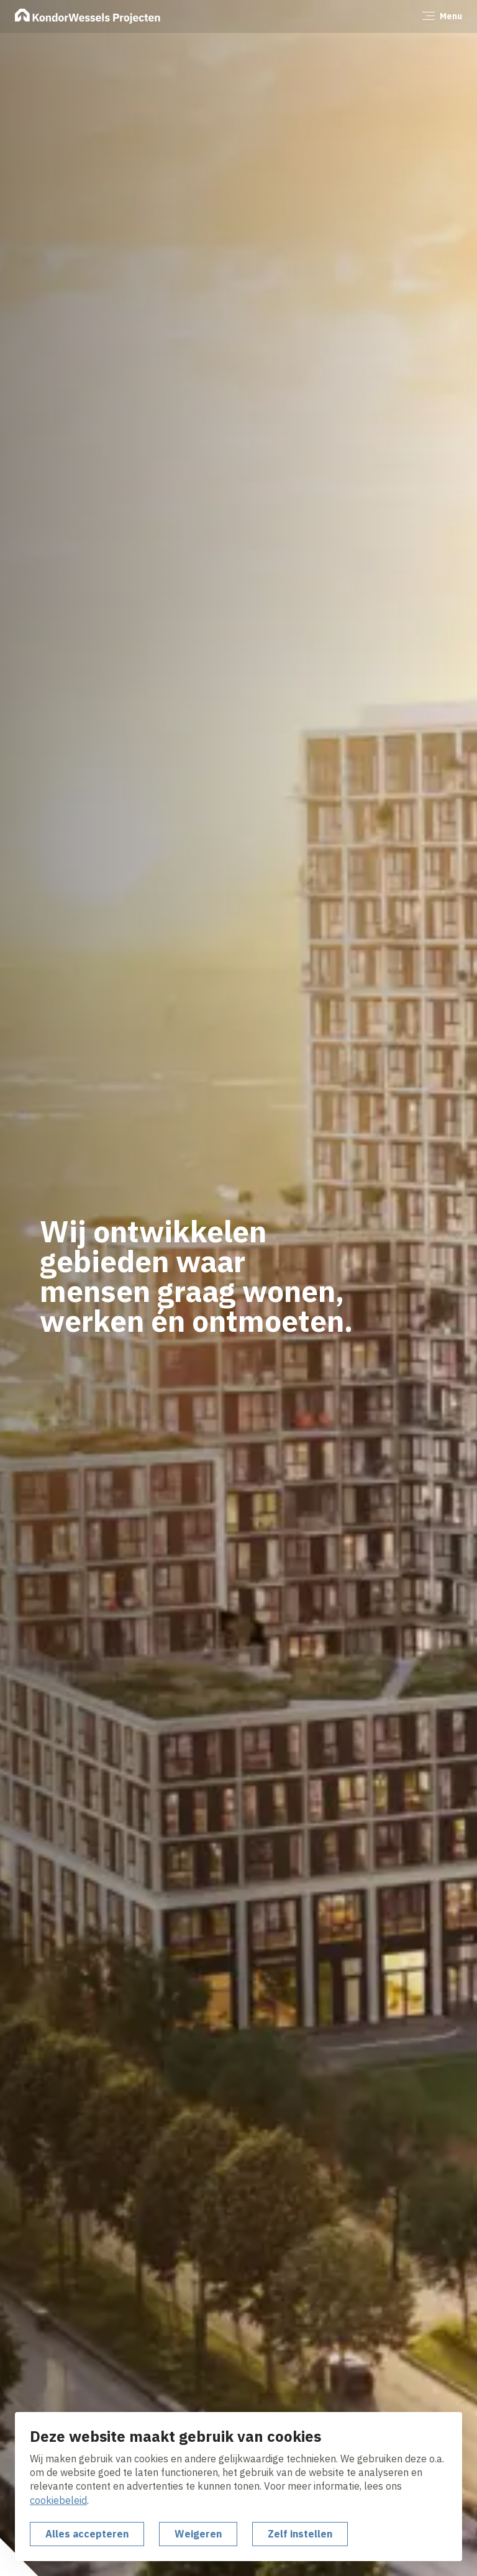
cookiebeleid (58, 2500)
